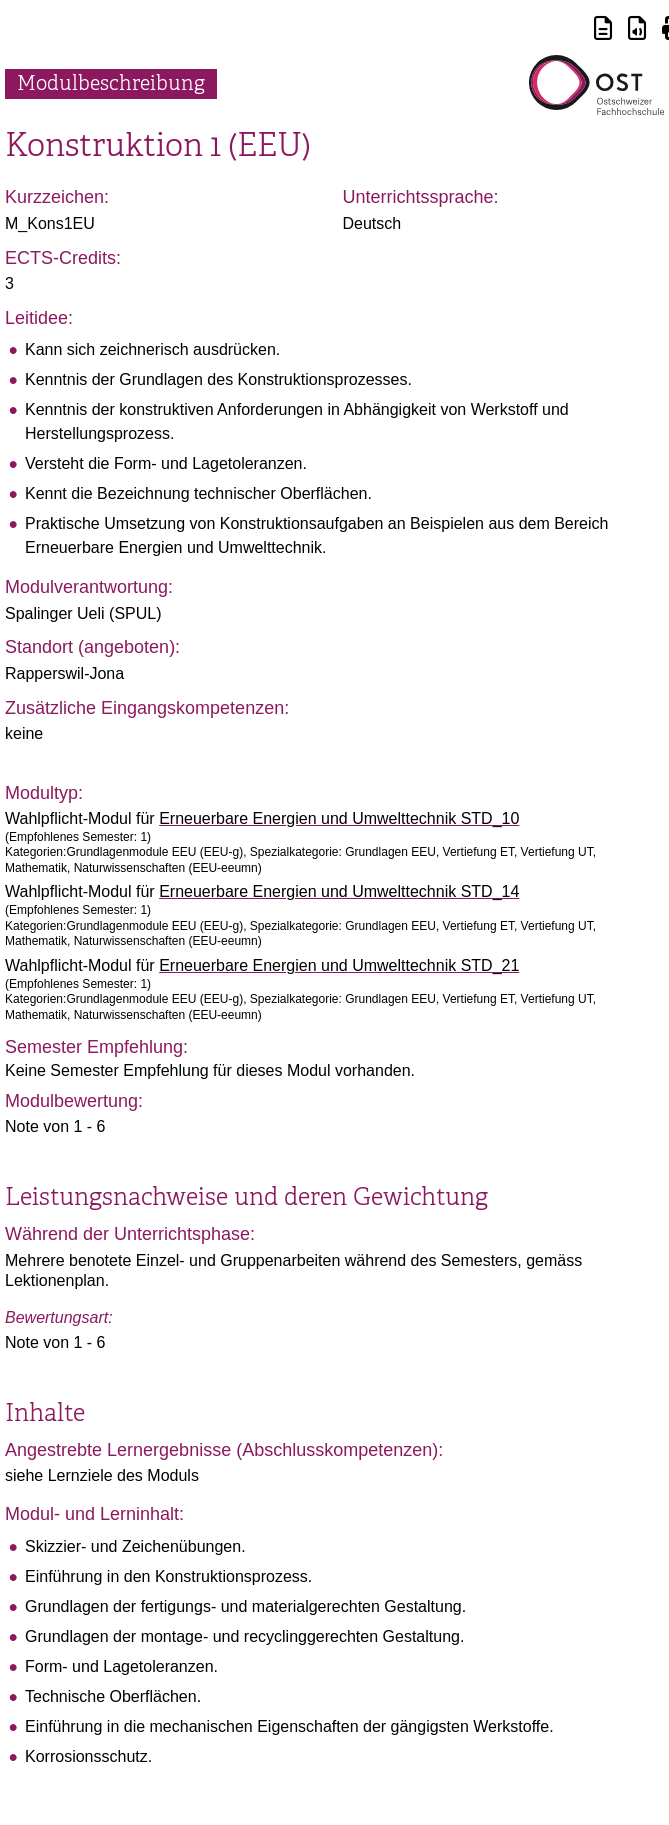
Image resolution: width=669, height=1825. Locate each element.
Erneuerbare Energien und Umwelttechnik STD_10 (339, 818)
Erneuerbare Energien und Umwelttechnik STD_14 (339, 891)
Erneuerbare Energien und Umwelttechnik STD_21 (339, 965)
